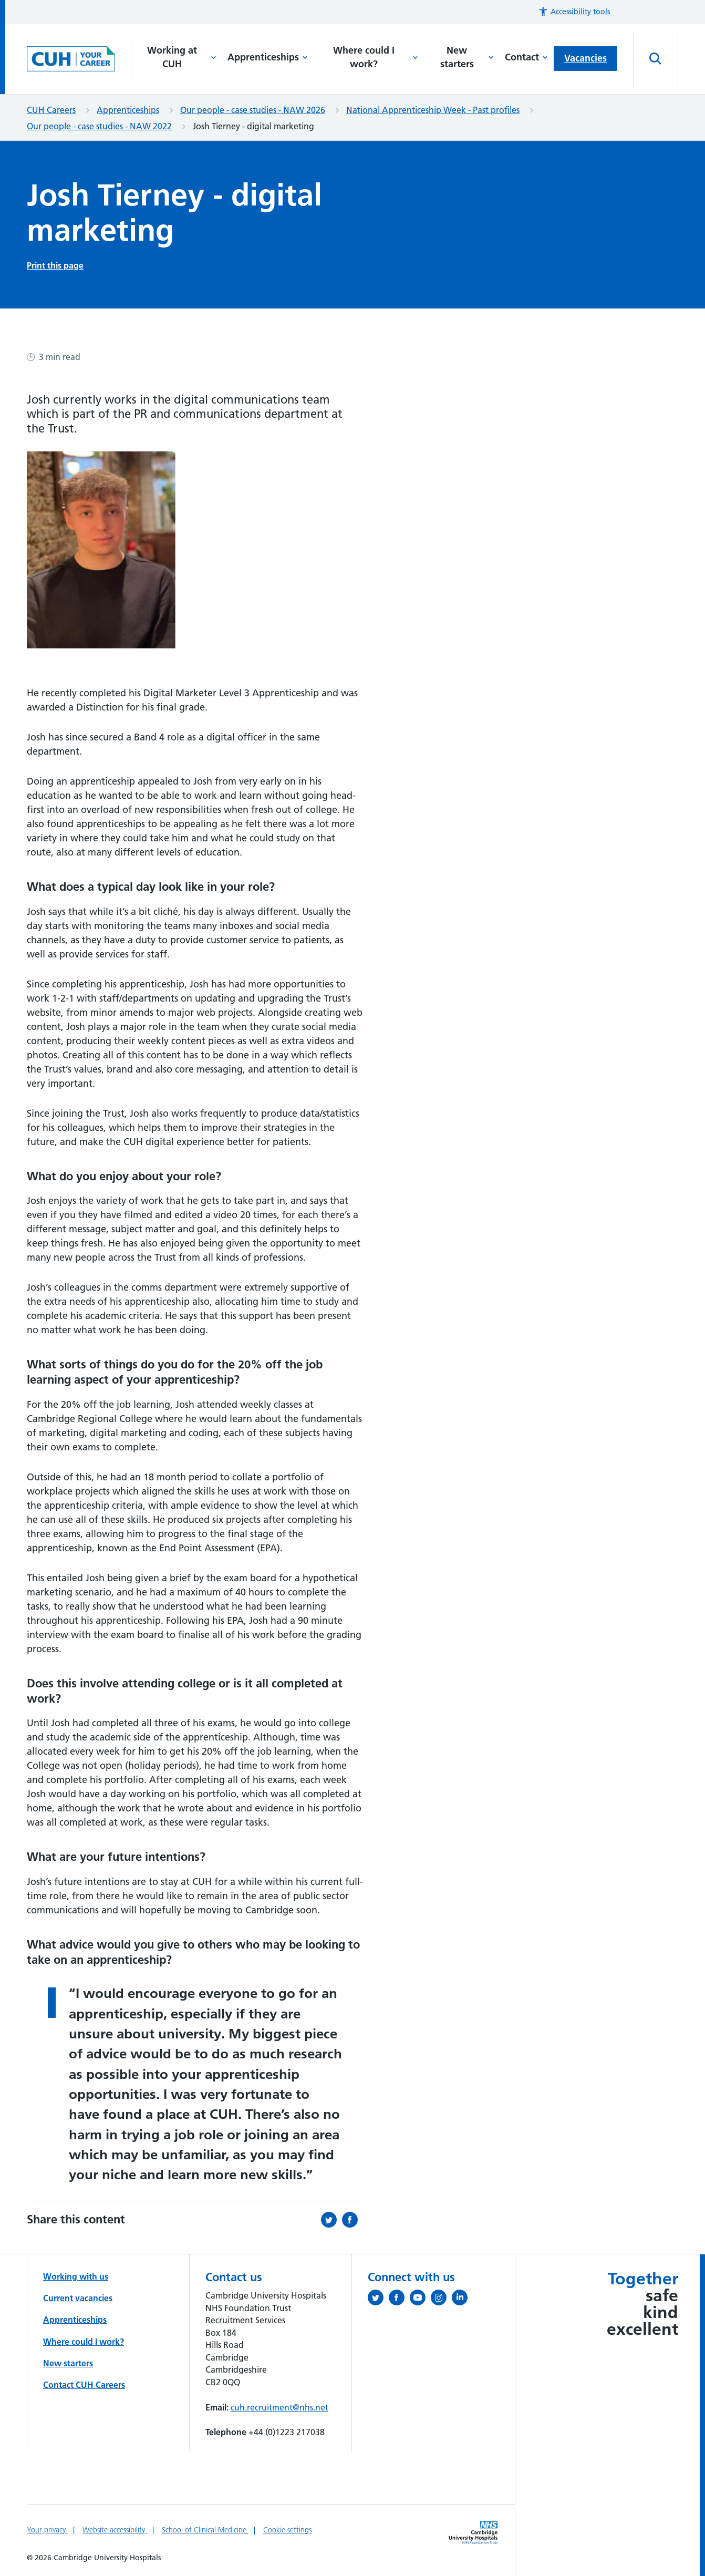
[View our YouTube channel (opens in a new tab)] (420, 2300)
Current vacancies (77, 2298)
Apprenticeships (267, 57)
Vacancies (585, 58)
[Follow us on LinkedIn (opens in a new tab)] (462, 2300)
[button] (574, 11)
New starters (467, 57)
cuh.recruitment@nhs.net (279, 2407)
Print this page (55, 265)
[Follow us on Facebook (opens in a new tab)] (399, 2300)
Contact (526, 57)
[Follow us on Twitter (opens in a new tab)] (378, 2300)
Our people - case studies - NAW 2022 (99, 126)
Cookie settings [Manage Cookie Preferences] (287, 2529)
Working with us (75, 2276)
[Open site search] (655, 59)
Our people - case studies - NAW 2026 (252, 110)
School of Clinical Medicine (205, 2529)
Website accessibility (114, 2529)
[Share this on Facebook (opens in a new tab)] (352, 2220)
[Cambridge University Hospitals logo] (79, 59)
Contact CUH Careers (84, 2384)
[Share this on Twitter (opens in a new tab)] (331, 2220)
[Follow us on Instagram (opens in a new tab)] (441, 2300)
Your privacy (47, 2529)
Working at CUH (181, 57)
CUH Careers (51, 110)
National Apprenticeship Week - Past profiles (433, 110)
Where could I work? (375, 57)
